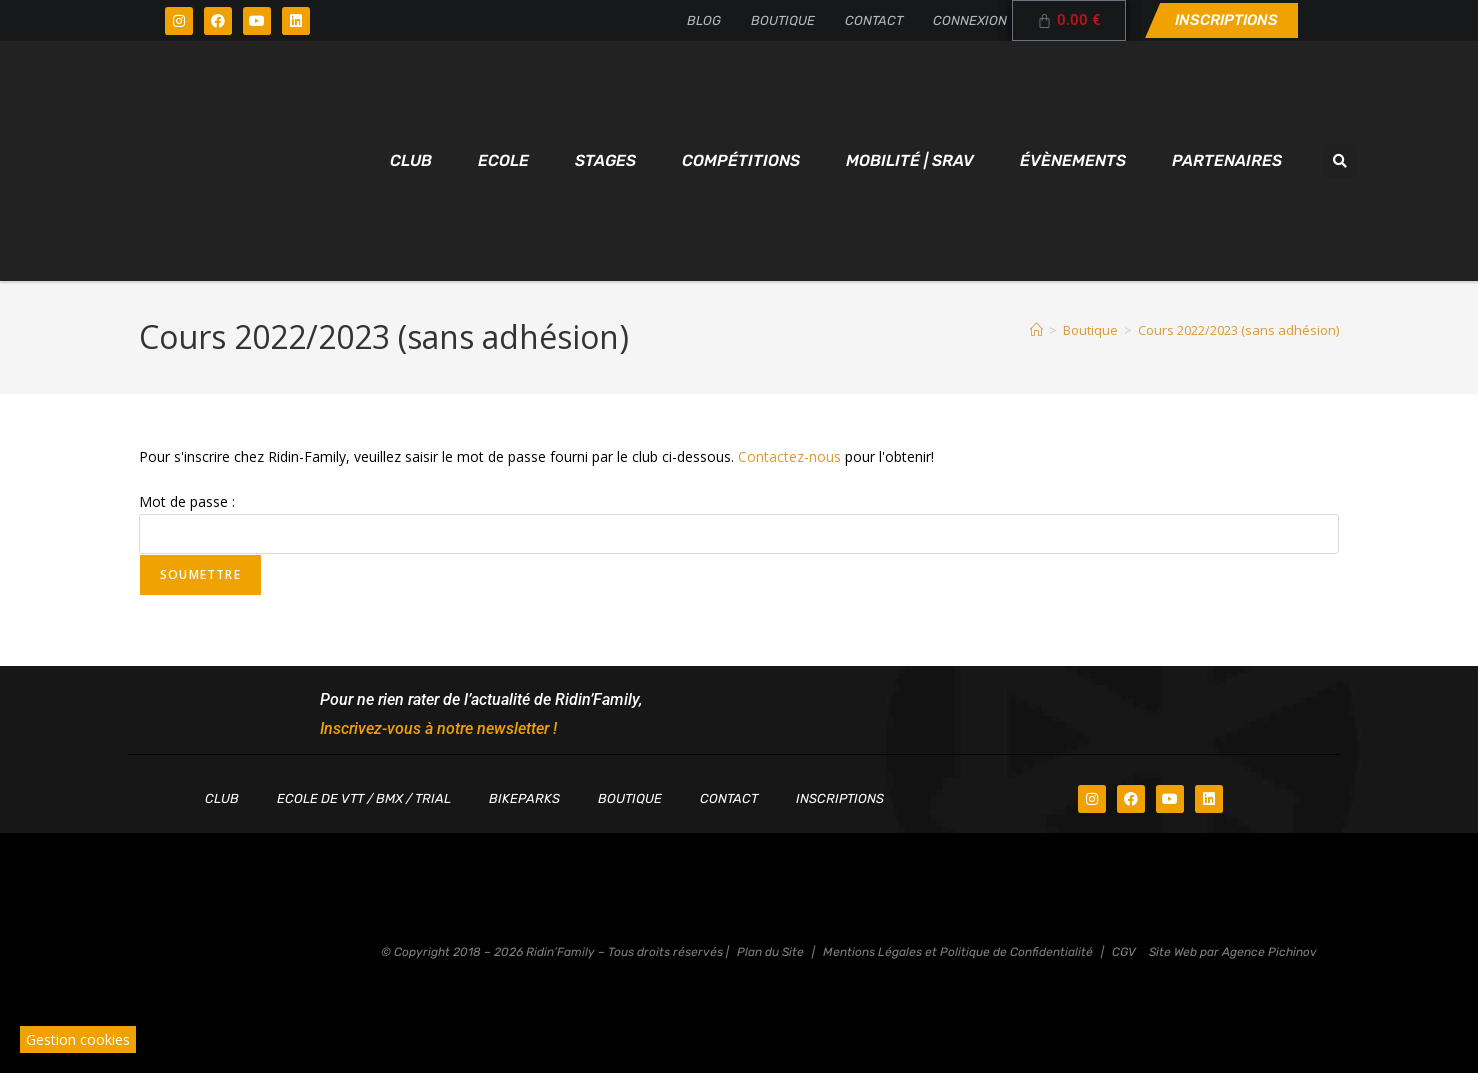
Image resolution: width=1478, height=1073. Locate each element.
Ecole (503, 160)
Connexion (970, 20)
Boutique (783, 20)
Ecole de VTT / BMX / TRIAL (364, 798)
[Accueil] (1036, 330)
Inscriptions (840, 798)
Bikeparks (524, 798)
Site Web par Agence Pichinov (1233, 952)
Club (411, 160)
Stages (605, 160)
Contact (874, 20)
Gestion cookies (78, 1039)
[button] (1340, 161)
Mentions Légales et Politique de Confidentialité (958, 952)
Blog (704, 20)
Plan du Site (770, 952)
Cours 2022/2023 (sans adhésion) (1238, 330)
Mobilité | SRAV (910, 160)
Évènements (1073, 160)
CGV (1124, 952)
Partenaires (1227, 160)
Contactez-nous (789, 456)
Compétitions (741, 160)
